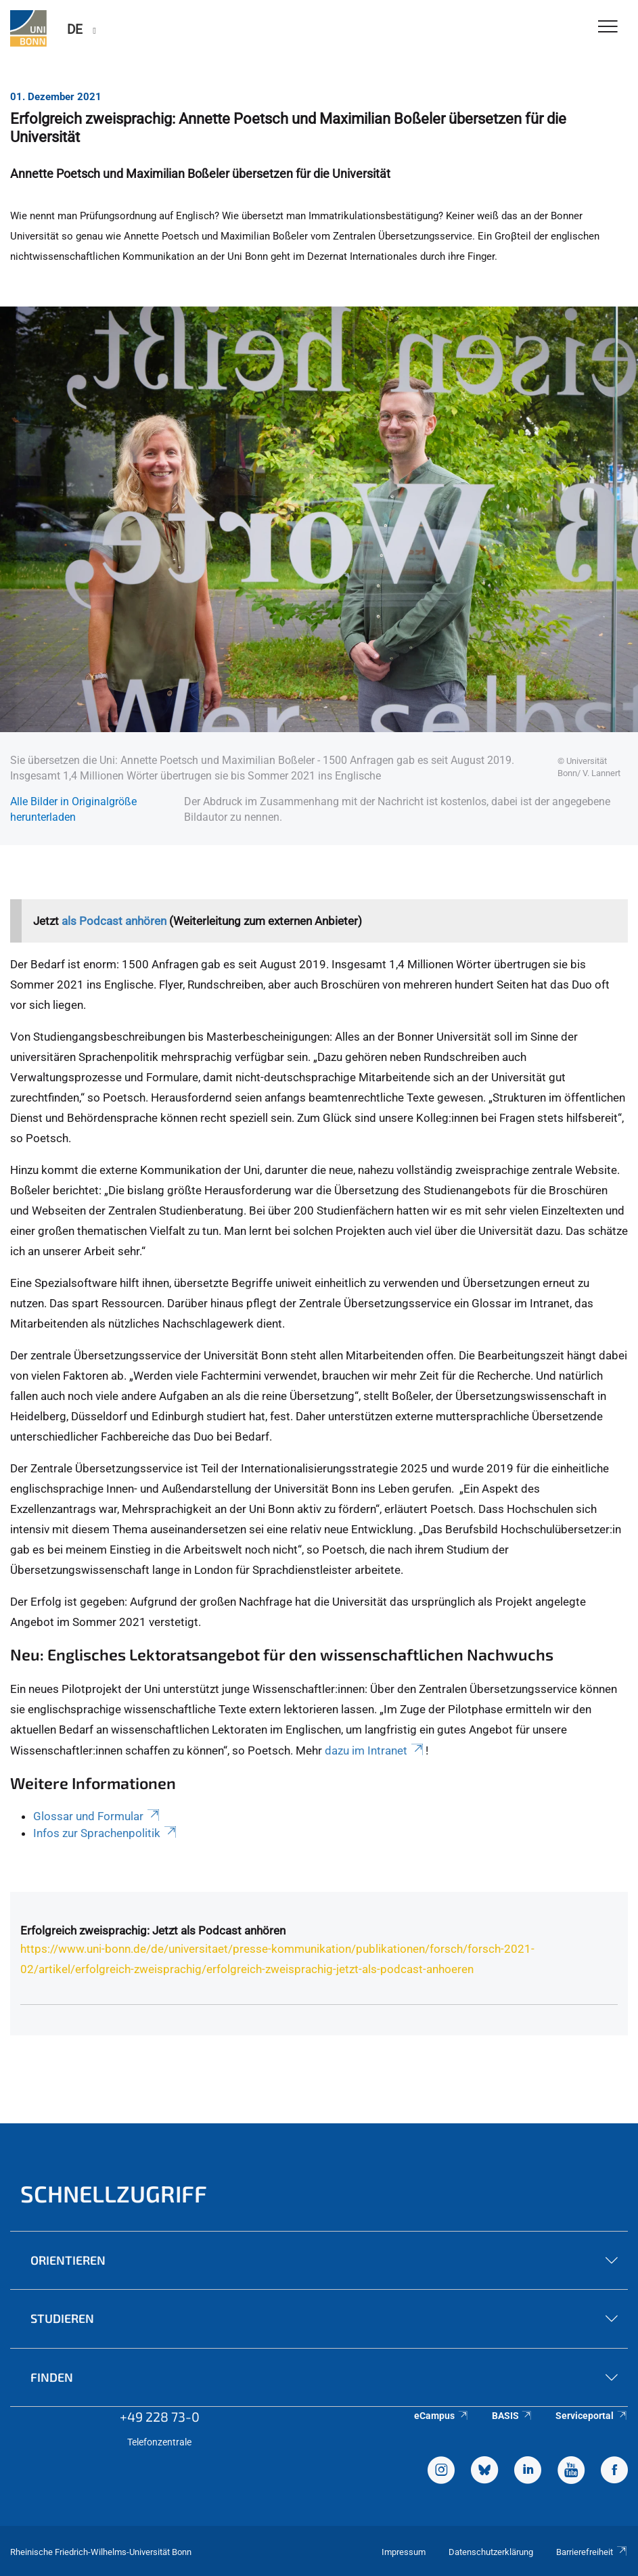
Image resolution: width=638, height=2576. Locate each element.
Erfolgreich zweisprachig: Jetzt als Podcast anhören (153, 1930)
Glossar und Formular (97, 1816)
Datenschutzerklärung (491, 2552)
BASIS (512, 2415)
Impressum (404, 2552)
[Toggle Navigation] (608, 27)
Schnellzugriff (113, 2193)
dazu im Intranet (375, 1750)
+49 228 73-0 (160, 2416)
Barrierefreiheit (592, 2552)
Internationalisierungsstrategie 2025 (334, 1468)
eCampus (441, 2415)
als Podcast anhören (114, 921)
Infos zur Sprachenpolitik (106, 1833)
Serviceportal (591, 2415)
